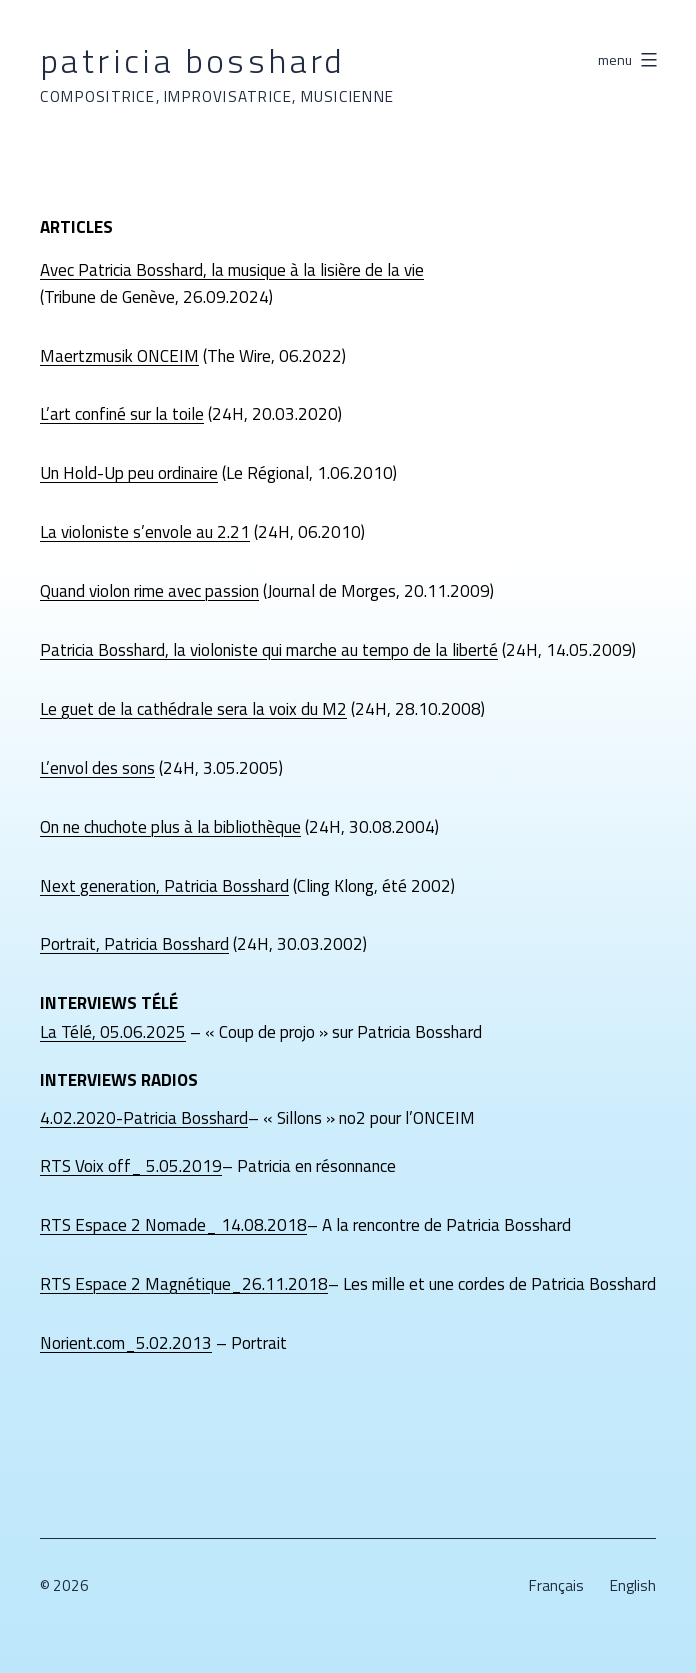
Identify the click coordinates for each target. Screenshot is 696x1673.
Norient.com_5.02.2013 (126, 1343)
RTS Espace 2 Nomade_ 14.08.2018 (173, 1225)
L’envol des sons (97, 768)
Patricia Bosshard (193, 60)
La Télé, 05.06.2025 (113, 1032)
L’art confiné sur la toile (122, 414)
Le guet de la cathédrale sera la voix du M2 (193, 709)
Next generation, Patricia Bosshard (164, 886)
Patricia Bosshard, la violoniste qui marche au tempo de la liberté (269, 650)
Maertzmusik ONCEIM (119, 356)
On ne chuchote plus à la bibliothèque (170, 827)
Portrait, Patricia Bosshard (134, 944)
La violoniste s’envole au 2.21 (145, 532)
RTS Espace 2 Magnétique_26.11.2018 (184, 1284)
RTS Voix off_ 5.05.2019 (131, 1166)
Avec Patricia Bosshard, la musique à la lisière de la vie (232, 270)
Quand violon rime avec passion (149, 591)
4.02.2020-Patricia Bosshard (144, 1118)
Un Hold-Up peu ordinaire (129, 473)
